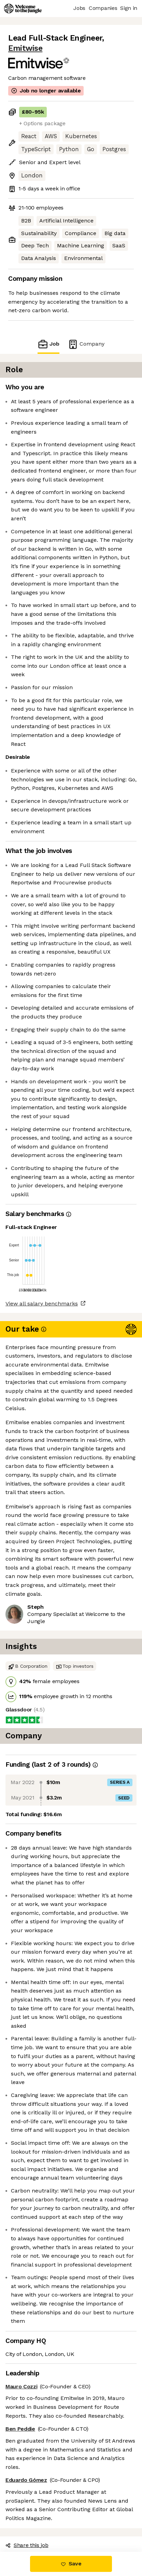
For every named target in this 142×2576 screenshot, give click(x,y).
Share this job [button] (26, 2545)
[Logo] (23, 8)
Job (48, 344)
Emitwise (25, 48)
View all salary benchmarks (41, 1303)
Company (86, 344)
